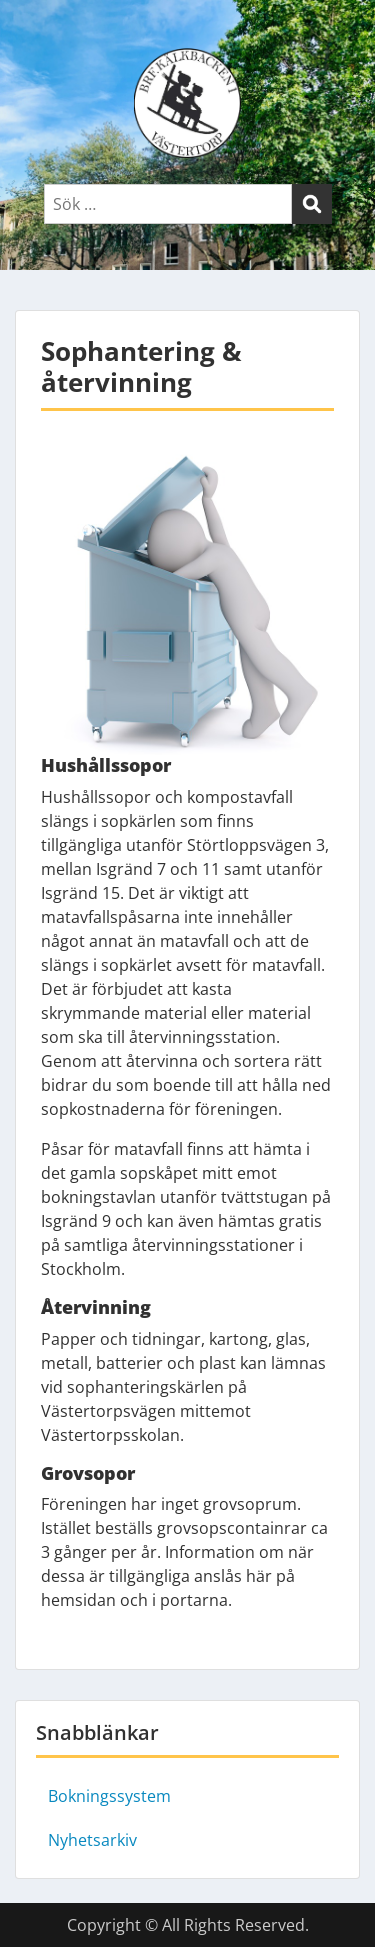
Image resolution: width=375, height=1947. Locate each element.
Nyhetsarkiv (92, 1840)
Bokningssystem (109, 1796)
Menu (36, 34)
